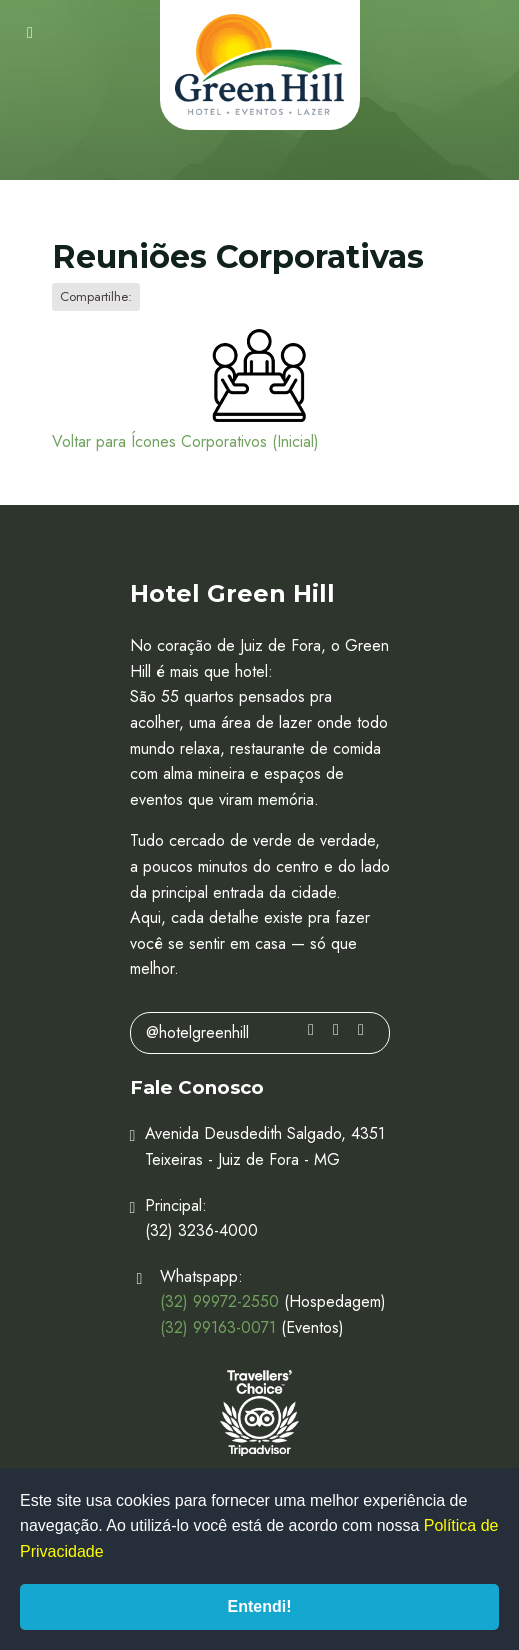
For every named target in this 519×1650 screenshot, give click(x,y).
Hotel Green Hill (260, 65)
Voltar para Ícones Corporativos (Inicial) (185, 441)
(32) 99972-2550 (219, 1301)
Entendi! (260, 1606)
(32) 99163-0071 (218, 1327)
